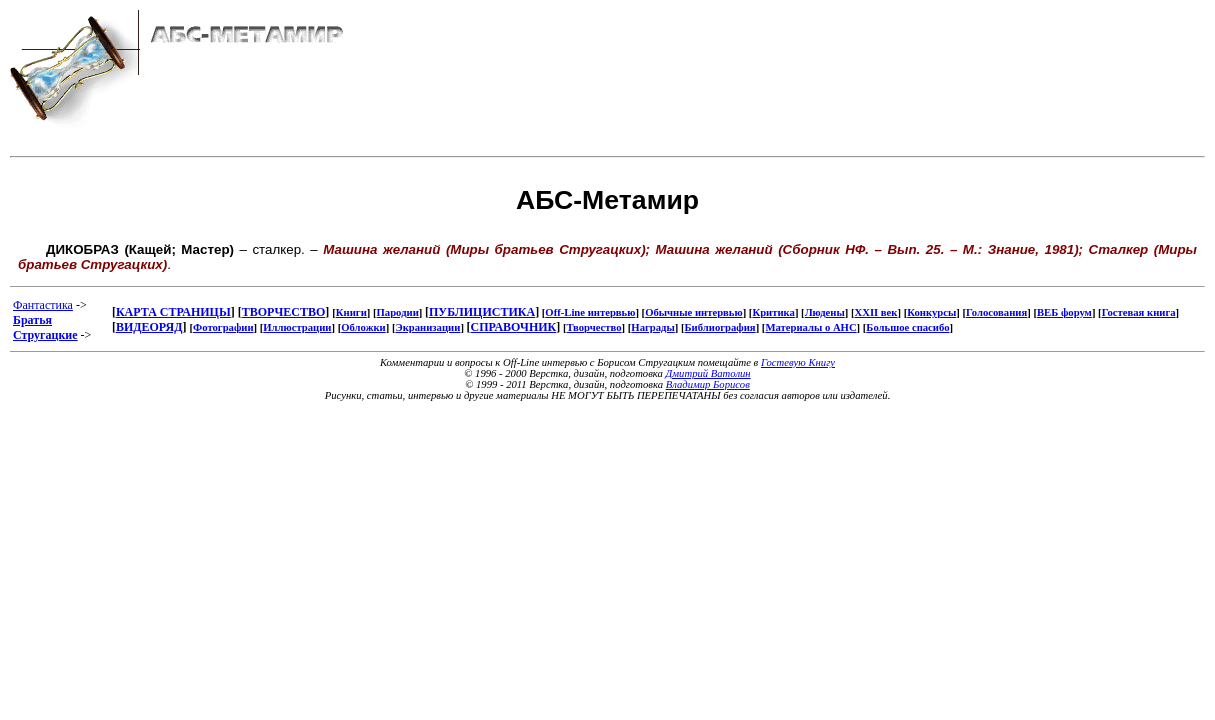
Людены (825, 312)
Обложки (363, 327)
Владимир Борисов (708, 384)
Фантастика (43, 305)
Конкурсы (931, 312)
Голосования (996, 312)
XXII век (876, 312)
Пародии (398, 312)
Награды (652, 327)
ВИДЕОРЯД (149, 327)
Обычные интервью (694, 312)
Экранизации (427, 327)
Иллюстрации (297, 327)
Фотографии (223, 327)
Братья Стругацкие (45, 327)
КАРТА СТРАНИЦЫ (173, 312)
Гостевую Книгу (798, 362)
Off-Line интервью (590, 312)
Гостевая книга (1139, 312)
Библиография (720, 327)
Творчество (594, 327)
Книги (351, 312)
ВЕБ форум (1064, 312)
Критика (773, 312)
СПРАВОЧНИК (514, 327)
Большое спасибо (907, 327)
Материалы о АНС (810, 327)
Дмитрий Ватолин (708, 373)
